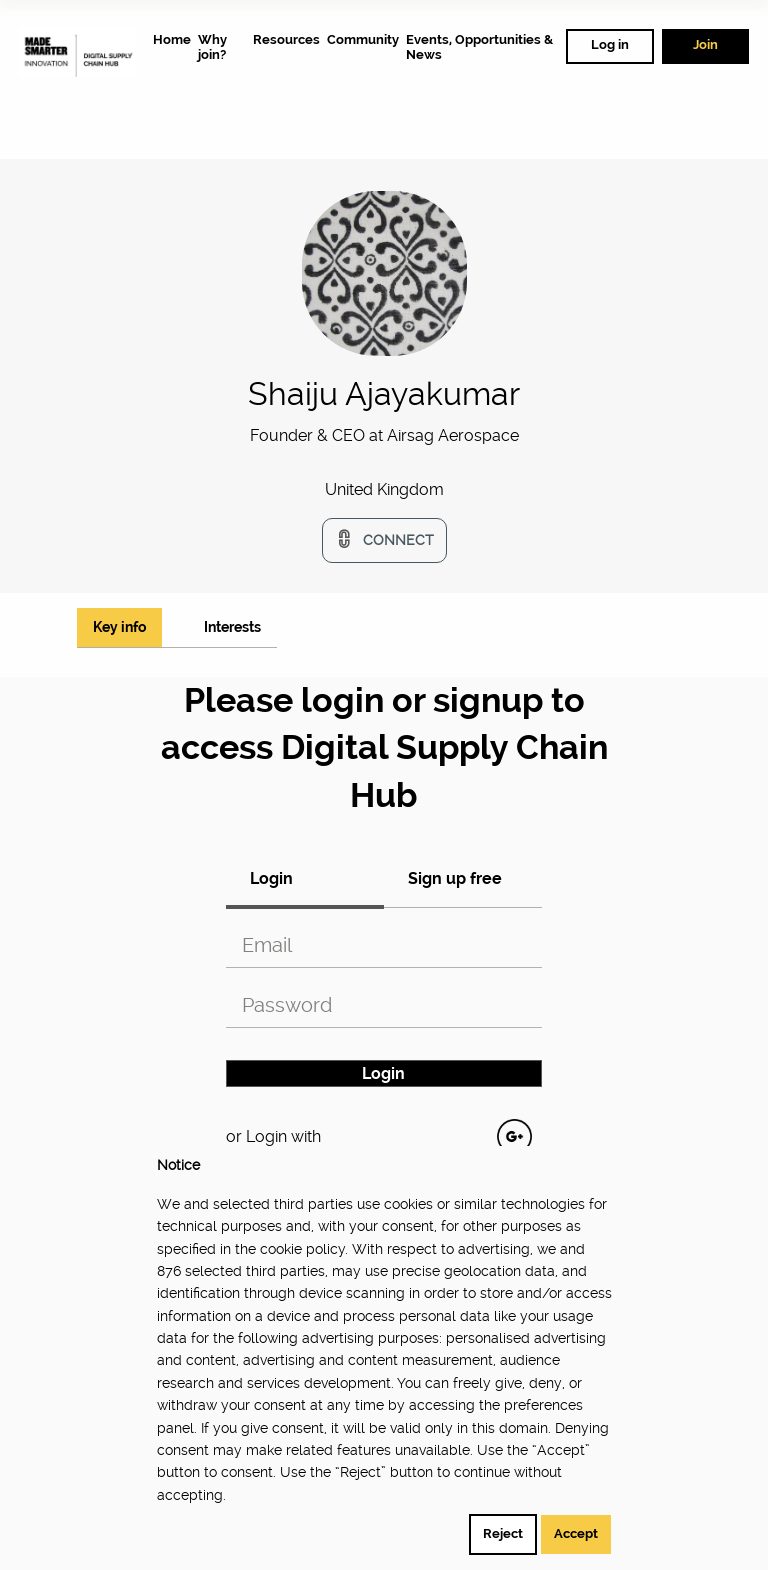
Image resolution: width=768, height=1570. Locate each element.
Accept (576, 1533)
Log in (610, 44)
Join (705, 44)
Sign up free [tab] (455, 878)
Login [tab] (271, 878)
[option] (384, 444)
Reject (503, 1533)
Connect (398, 540)
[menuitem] (172, 40)
